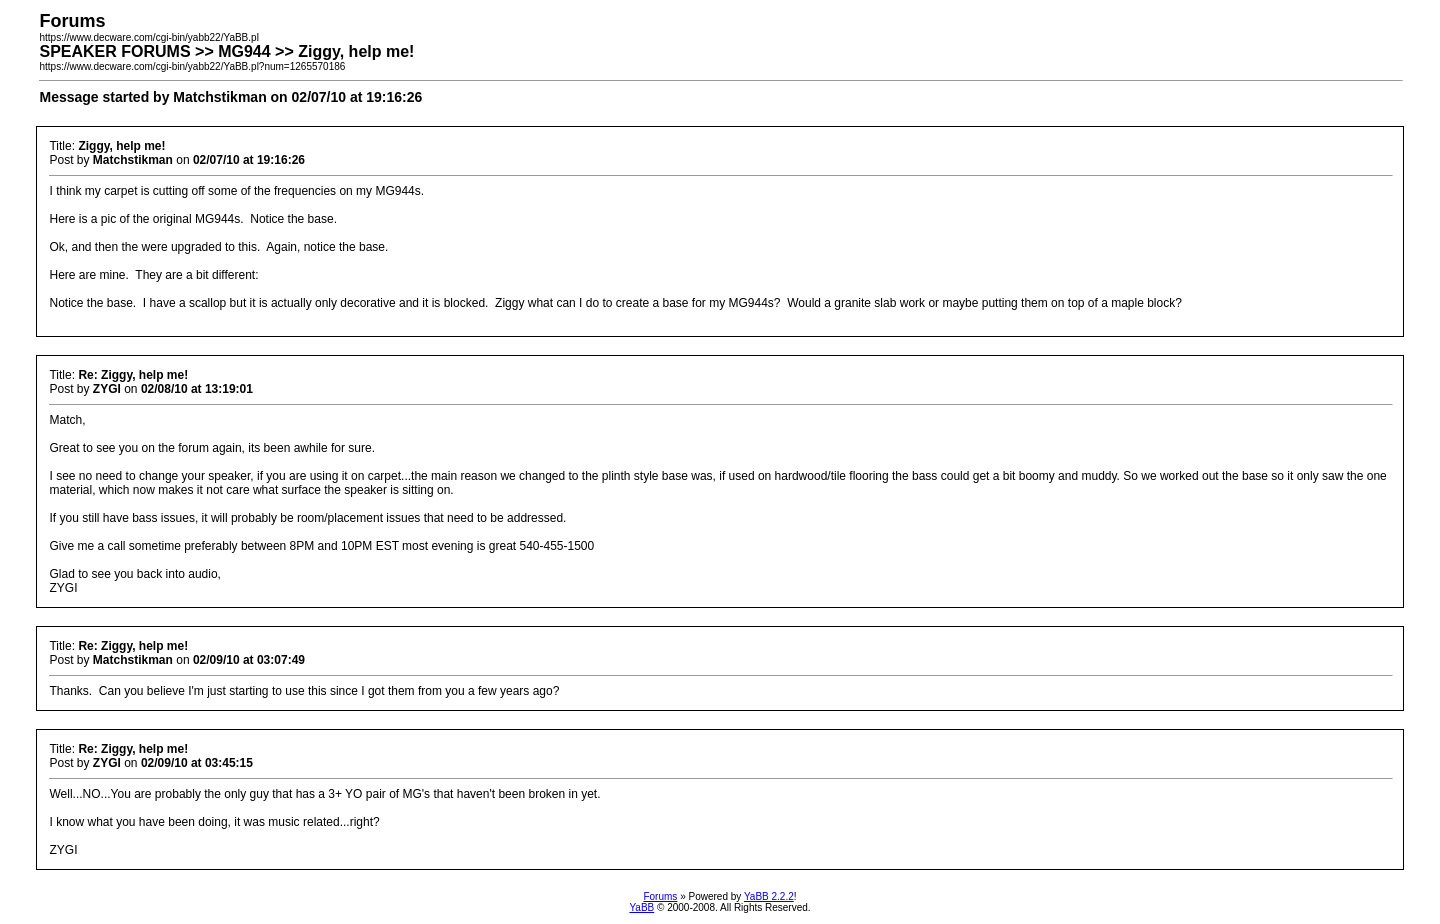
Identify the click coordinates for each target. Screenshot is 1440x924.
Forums (660, 896)
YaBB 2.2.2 (769, 896)
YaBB (641, 907)
